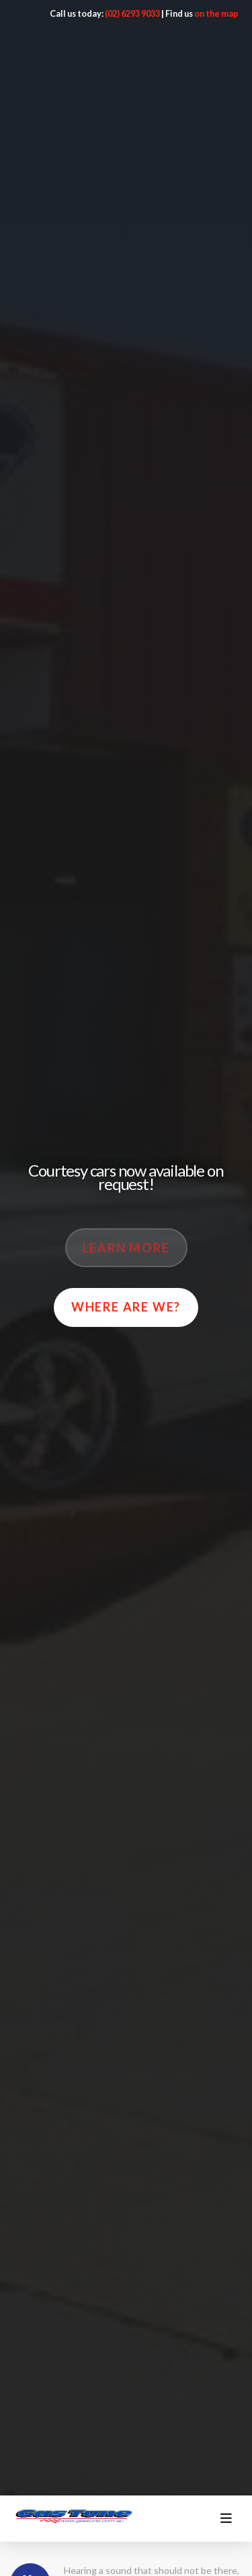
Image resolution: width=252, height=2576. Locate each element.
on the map (216, 13)
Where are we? (126, 1306)
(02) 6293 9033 (132, 13)
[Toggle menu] (226, 2518)
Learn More (126, 1247)
